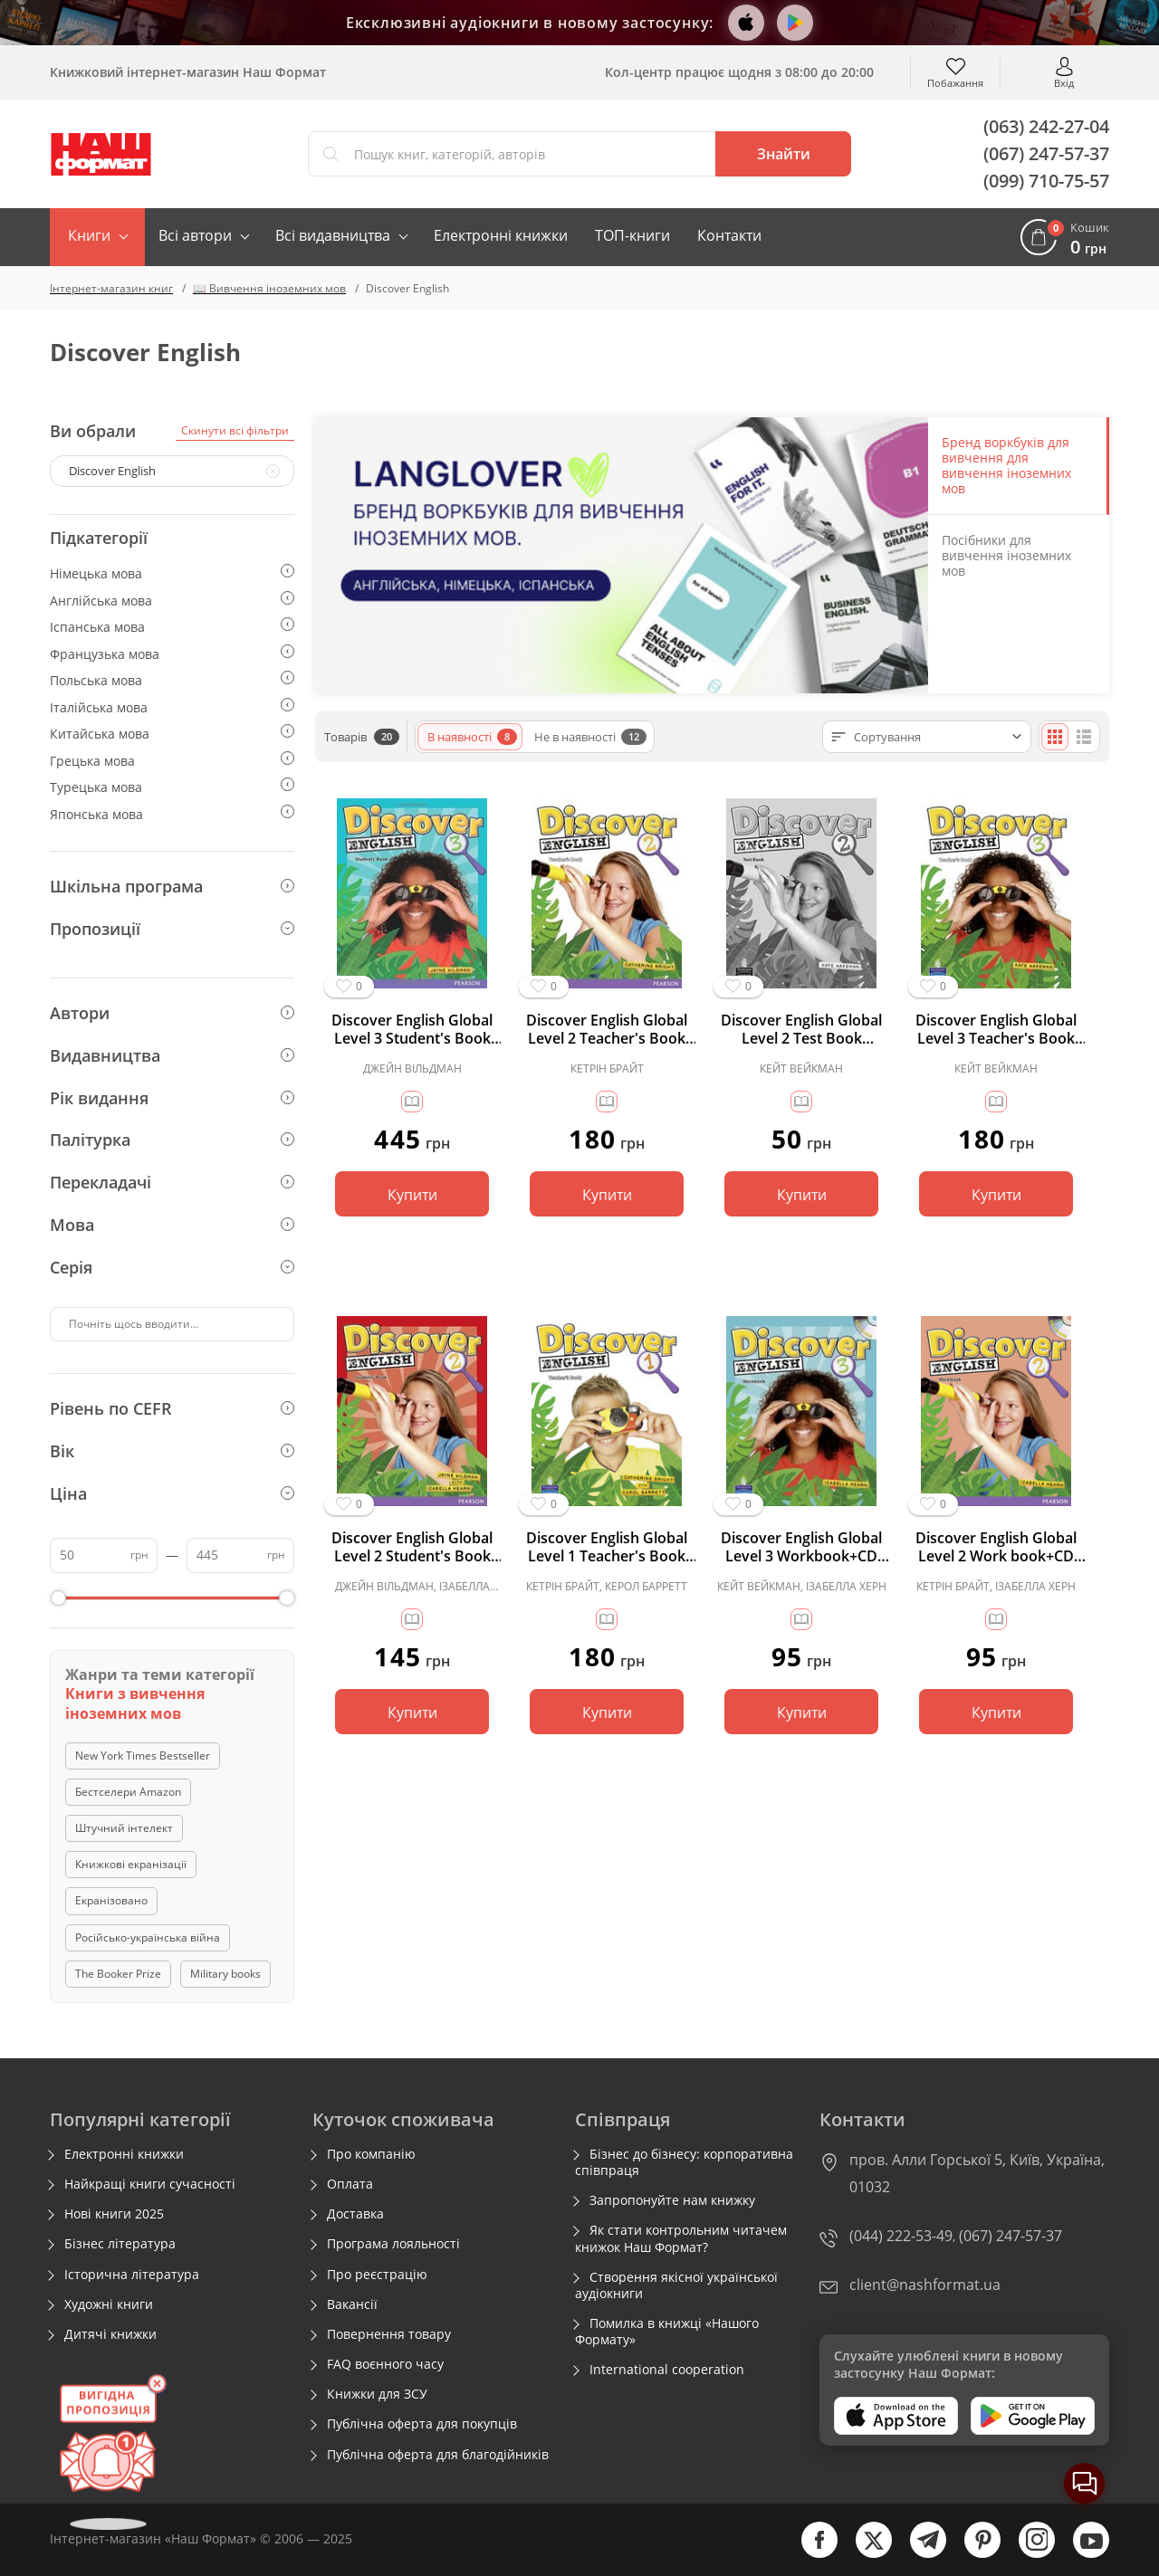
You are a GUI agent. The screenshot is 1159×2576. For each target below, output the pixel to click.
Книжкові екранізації (131, 1864)
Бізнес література (120, 2244)
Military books (225, 1973)
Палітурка (172, 1139)
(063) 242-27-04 (1046, 126)
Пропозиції (172, 929)
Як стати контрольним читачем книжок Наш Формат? (681, 2238)
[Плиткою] (1054, 736)
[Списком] (1083, 736)
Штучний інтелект (124, 1828)
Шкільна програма (172, 886)
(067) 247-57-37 (1046, 153)
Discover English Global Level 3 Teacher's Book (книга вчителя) (996, 1029)
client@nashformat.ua (925, 2285)
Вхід (1064, 82)
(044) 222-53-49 (901, 2236)
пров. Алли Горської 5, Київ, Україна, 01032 (977, 2173)
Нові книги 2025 (114, 2214)
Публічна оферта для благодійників (438, 2455)
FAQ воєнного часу (385, 2364)
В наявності (472, 737)
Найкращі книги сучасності (149, 2184)
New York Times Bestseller (142, 1755)
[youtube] (1082, 2554)
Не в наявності (590, 737)
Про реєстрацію (377, 2274)
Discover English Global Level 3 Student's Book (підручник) (412, 1029)
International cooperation (666, 2369)
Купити (412, 1195)
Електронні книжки (501, 235)
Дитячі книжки (110, 2334)
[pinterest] (973, 2554)
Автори (172, 1013)
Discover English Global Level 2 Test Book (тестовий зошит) (801, 1029)
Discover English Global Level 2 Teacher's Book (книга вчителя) (606, 1029)
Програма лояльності (393, 2244)
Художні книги (108, 2304)
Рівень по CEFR (172, 1408)
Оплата (350, 2184)
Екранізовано (111, 1900)
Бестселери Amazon (128, 1791)
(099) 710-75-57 (1046, 180)
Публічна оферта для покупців (422, 2424)
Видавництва (172, 1055)
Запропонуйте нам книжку (672, 2200)
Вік (172, 1451)
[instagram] (1028, 2554)
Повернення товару (389, 2334)
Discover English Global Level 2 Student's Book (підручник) (412, 1547)
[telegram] (919, 2554)
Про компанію (371, 2154)
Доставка (355, 2214)
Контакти (729, 235)
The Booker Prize (118, 1973)
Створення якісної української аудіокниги (676, 2285)
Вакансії (352, 2304)
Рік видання (172, 1098)
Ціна (172, 1493)
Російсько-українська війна (147, 1937)
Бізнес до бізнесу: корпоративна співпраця (684, 2162)
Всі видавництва (332, 235)
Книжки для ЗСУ (377, 2394)
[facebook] (810, 2554)
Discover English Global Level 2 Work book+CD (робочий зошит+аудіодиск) (996, 1547)
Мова (172, 1225)
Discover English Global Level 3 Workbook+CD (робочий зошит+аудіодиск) (801, 1547)
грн (139, 1554)
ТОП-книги (632, 235)
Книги (89, 235)
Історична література (131, 2274)
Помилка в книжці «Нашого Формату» (667, 2331)
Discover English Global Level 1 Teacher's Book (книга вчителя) (606, 1547)
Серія (172, 1267)
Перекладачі (172, 1182)
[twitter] (865, 2554)
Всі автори (195, 235)
